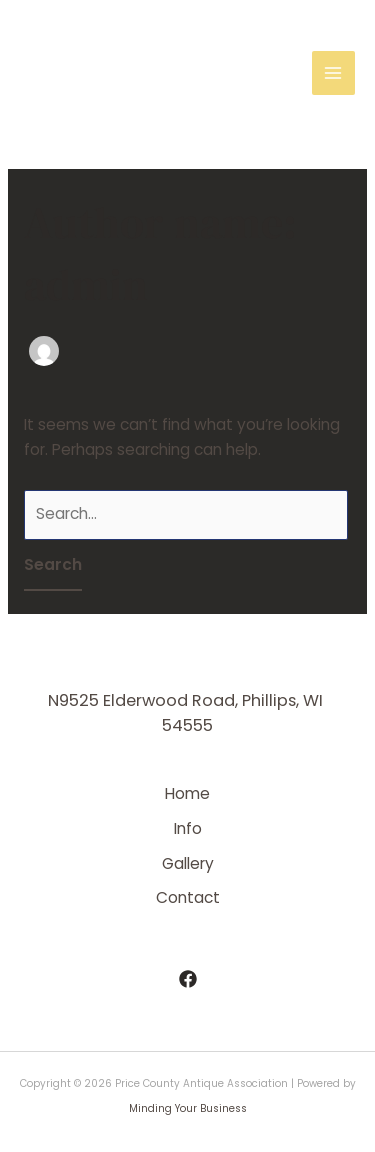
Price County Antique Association (111, 73)
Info (188, 828)
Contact (188, 897)
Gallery (188, 863)
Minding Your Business (188, 1108)
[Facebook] (188, 979)
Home (187, 793)
